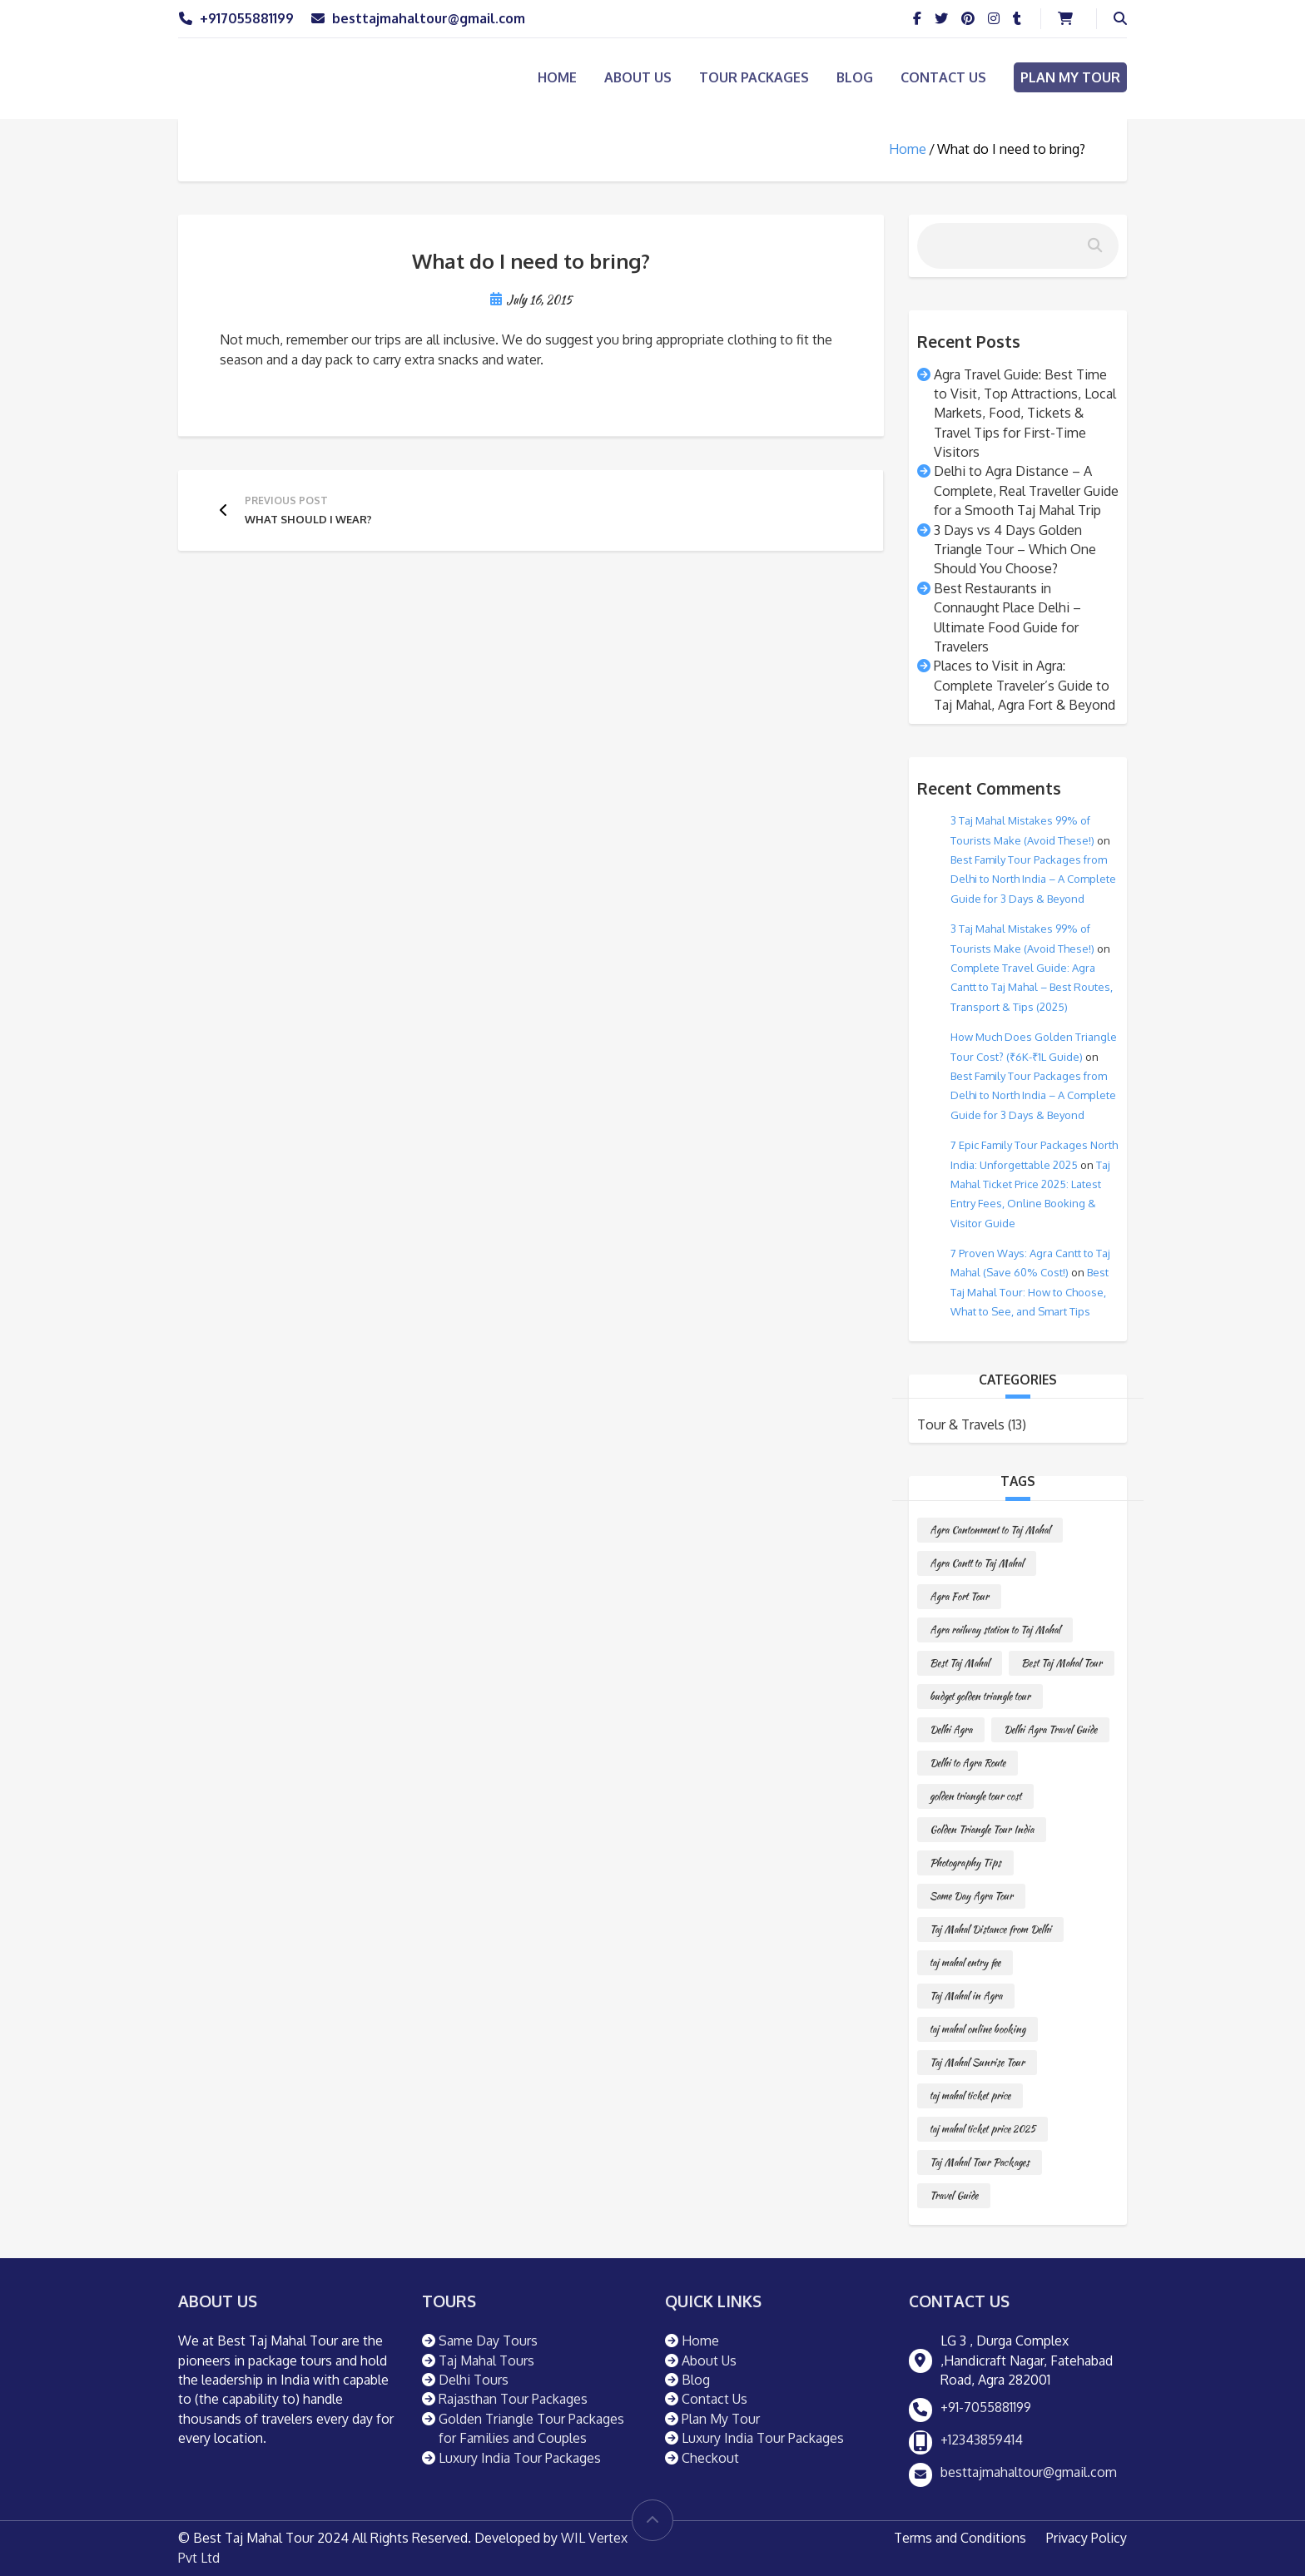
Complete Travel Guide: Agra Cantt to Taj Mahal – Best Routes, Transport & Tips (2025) (1031, 987)
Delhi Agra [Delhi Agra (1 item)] (951, 1729)
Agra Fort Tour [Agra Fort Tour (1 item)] (959, 1596)
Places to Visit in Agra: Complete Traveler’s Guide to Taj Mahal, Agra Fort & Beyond (1024, 685)
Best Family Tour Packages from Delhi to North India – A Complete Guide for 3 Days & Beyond (1033, 879)
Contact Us (943, 77)
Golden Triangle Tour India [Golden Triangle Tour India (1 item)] (982, 1829)
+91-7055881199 (985, 2407)
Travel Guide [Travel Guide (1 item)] (954, 2195)
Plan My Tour (1070, 77)
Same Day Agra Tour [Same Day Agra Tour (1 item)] (971, 1896)
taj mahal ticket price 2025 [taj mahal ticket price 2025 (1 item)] (982, 2129)
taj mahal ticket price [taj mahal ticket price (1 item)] (970, 2095)
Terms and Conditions (960, 2537)
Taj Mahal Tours (486, 2360)
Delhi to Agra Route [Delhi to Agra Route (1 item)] (967, 1763)
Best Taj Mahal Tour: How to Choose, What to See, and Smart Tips (1029, 1292)
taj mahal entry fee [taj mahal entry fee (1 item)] (965, 1962)
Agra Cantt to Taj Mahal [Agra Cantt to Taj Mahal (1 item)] (977, 1563)
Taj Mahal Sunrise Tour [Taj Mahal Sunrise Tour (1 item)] (977, 2062)
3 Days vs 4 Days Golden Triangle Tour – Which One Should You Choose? (1015, 549)
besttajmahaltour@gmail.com (428, 18)
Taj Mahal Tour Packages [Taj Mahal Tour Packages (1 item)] (980, 2162)
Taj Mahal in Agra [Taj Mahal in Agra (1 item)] (966, 1996)
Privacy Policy (1086, 2537)
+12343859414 (981, 2439)
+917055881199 (247, 18)
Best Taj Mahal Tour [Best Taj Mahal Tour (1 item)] (1061, 1663)
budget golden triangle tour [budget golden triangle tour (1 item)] (980, 1696)
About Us (638, 77)
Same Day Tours (488, 2340)
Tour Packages (754, 77)
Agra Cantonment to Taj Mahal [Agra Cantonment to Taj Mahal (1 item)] (990, 1530)
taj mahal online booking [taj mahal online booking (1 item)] (977, 2029)
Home (557, 77)
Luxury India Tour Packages (520, 2458)
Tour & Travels (961, 1424)
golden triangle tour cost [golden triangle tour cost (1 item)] (975, 1796)
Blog (854, 77)
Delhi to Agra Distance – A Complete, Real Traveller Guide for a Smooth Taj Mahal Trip (1026, 490)
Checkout (710, 2458)
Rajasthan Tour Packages (513, 2398)
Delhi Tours (474, 2379)
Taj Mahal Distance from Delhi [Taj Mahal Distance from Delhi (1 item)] (990, 1929)
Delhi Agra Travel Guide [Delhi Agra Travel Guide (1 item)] (1050, 1729)
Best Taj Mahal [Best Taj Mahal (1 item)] (960, 1663)
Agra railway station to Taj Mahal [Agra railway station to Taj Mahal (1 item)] (995, 1629)
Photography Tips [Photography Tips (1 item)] (965, 1862)
